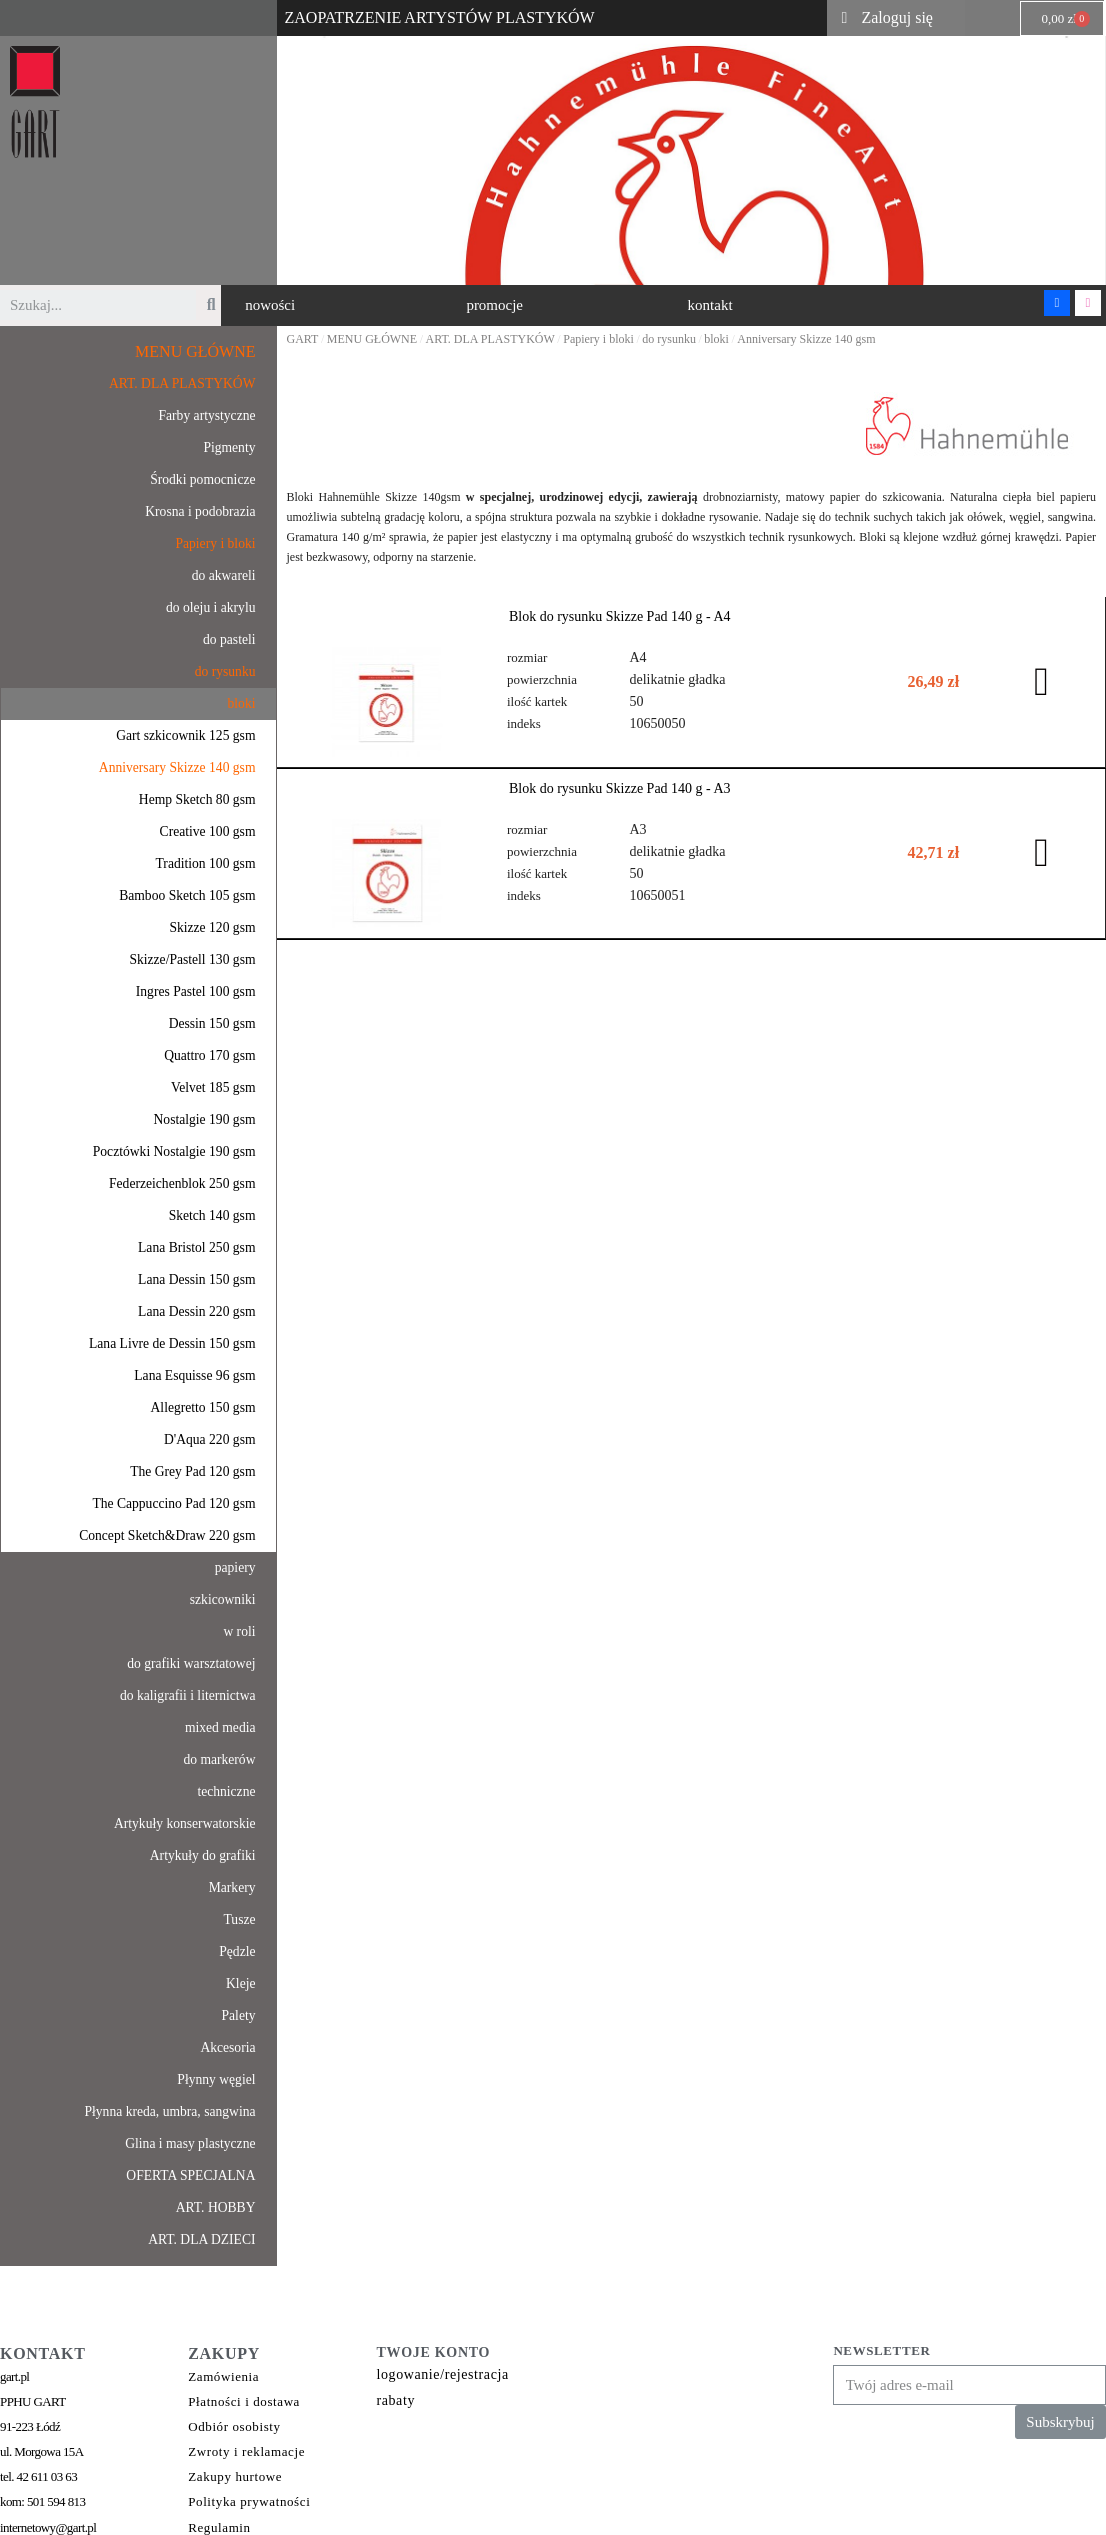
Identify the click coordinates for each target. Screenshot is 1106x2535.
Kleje (240, 1983)
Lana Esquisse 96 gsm (194, 1375)
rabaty (395, 2400)
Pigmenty (229, 447)
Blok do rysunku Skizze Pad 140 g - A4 (620, 616)
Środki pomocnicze (202, 479)
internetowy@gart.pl (48, 2527)
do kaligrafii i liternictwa (188, 1695)
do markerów (219, 1759)
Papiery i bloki (215, 543)
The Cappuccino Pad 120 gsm (173, 1503)
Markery (232, 1887)
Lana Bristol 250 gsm (196, 1247)
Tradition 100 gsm (206, 863)
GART (303, 339)
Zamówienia (223, 2376)
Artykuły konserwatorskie (185, 1823)
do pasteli (229, 639)
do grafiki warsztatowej (191, 1663)
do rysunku (225, 671)
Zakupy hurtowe (235, 2476)
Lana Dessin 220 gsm (196, 1311)
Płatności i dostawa (244, 2401)
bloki (242, 703)
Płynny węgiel (216, 2079)
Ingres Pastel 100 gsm (196, 991)
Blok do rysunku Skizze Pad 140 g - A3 (620, 787)
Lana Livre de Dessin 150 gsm (172, 1343)
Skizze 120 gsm (212, 927)
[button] (270, 305)
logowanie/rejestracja (442, 2374)
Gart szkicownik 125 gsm (185, 735)
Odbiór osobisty (234, 2426)
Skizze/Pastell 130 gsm (192, 959)
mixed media (220, 1727)
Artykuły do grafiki (203, 1855)
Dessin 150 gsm (212, 1023)
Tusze (240, 1919)
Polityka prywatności (249, 2501)
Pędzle (237, 1951)
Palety (239, 2015)
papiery (235, 1567)
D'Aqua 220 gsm (210, 1439)
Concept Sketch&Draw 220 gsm (167, 1535)
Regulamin (219, 2527)
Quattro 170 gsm (209, 1055)
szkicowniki (223, 1599)
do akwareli (224, 575)
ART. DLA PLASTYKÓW (182, 383)
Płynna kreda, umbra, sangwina (169, 2111)
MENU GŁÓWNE (195, 351)
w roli (239, 1631)
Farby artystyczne (206, 415)
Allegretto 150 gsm (203, 1407)
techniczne (226, 1791)
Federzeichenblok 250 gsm (182, 1183)
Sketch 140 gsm (212, 1215)
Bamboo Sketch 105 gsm (187, 895)
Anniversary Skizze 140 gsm (177, 767)
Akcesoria (227, 2047)
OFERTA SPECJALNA (190, 2175)
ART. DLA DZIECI (201, 2239)
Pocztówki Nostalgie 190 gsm (174, 1151)
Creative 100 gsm (208, 831)
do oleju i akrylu (210, 607)
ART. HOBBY (216, 2207)
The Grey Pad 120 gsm (192, 1471)
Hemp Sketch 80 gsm (197, 799)
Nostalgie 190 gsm (205, 1119)
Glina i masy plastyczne (190, 2143)
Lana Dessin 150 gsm (196, 1279)
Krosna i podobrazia (200, 511)
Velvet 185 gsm (213, 1087)
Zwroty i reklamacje (246, 2451)
